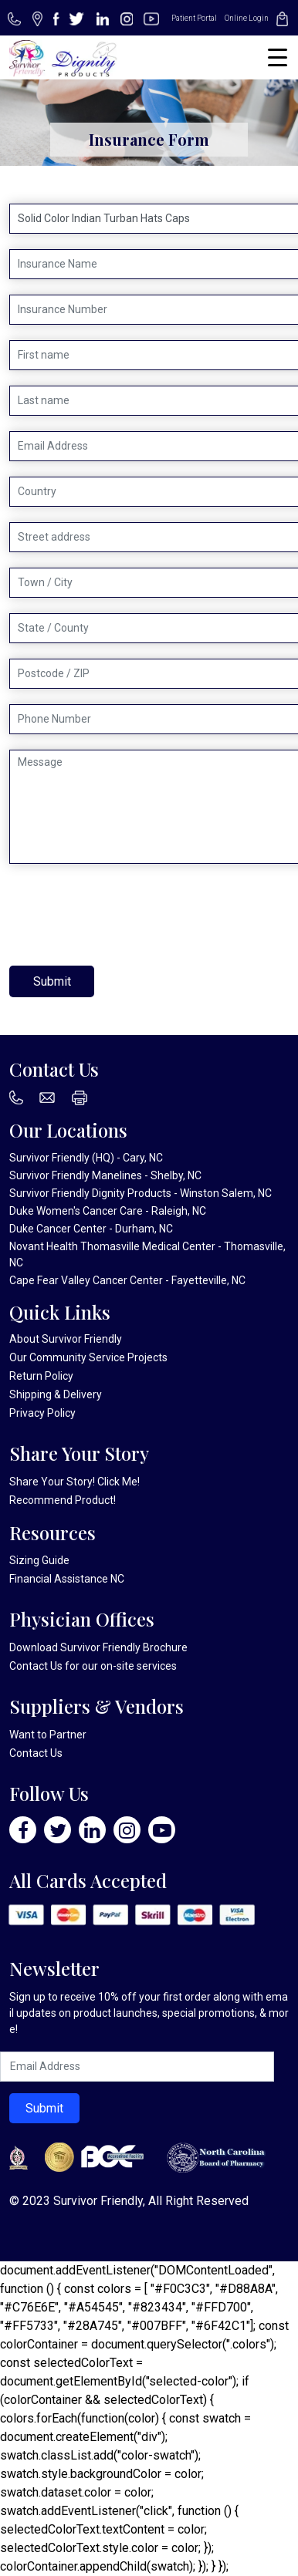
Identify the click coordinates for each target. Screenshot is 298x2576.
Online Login (247, 18)
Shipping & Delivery (55, 1394)
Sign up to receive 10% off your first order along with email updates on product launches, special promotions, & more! (149, 2013)
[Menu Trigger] (277, 57)
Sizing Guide (39, 1560)
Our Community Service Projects (88, 1357)
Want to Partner (47, 1734)
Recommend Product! (62, 1500)
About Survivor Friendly (65, 1339)
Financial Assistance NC (66, 1579)
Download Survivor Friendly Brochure (98, 1647)
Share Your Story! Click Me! (74, 1481)
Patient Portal (194, 18)
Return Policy (41, 1376)
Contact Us (36, 1666)
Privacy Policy (42, 1413)
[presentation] (126, 915)
